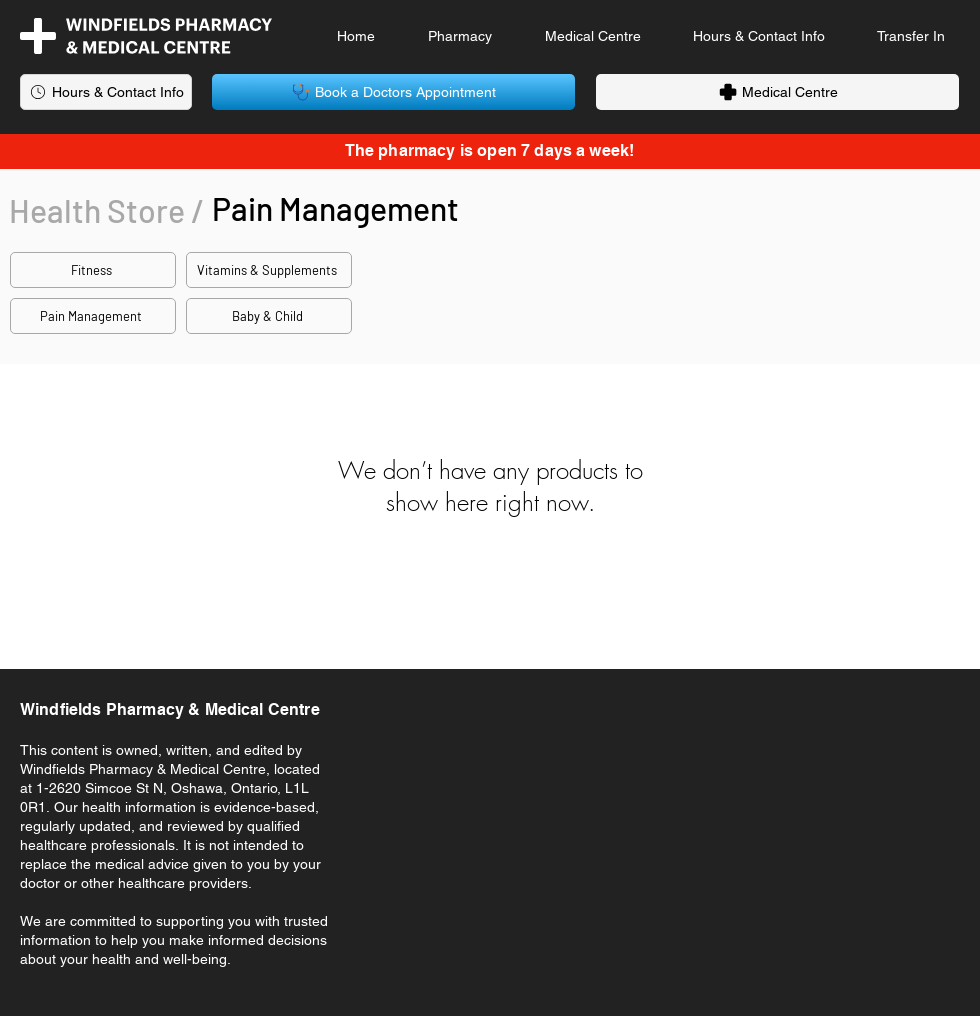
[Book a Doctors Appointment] (393, 92)
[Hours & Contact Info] (106, 92)
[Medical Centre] (777, 92)
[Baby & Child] (269, 316)
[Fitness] (93, 270)
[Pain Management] (93, 316)
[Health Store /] (108, 210)
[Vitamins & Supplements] (269, 270)
